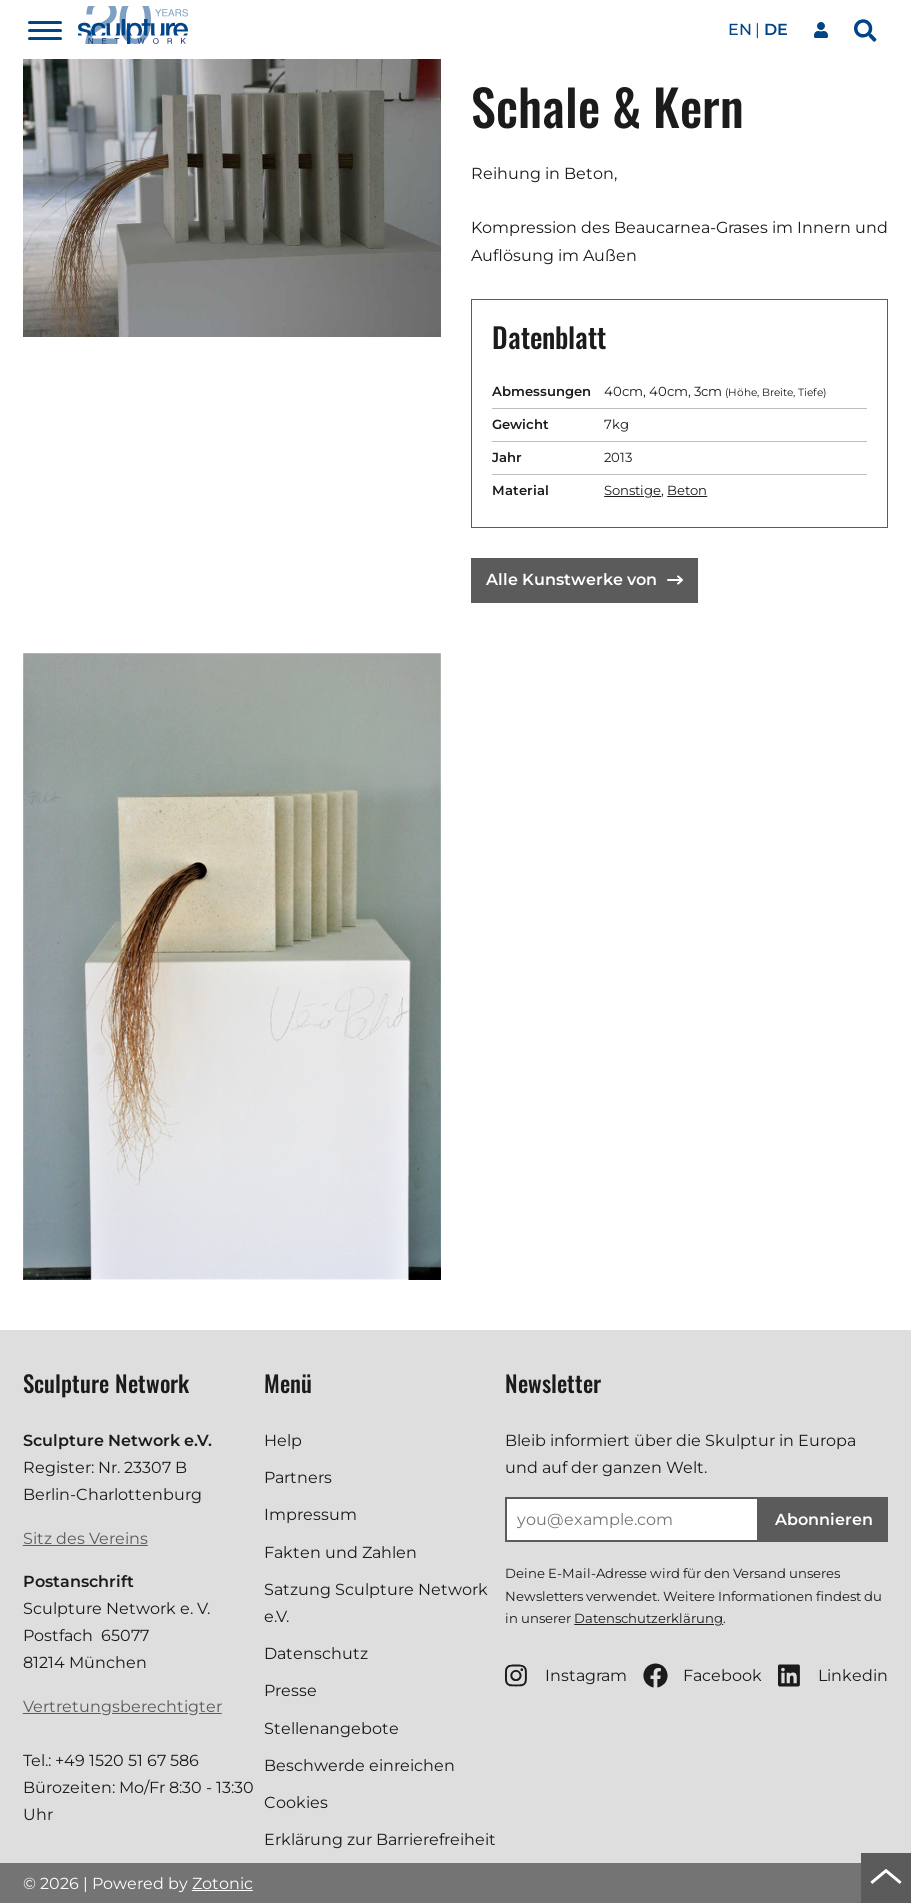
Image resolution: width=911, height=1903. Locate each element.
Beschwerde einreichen (359, 1765)
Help (283, 1440)
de (776, 29)
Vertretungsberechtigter (122, 1706)
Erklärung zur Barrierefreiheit (380, 1839)
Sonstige (632, 490)
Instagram (566, 1675)
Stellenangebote (331, 1728)
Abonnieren (824, 1519)
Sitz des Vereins (85, 1538)
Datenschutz (316, 1653)
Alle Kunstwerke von (584, 579)
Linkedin (833, 1675)
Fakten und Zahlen (340, 1552)
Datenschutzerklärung (648, 1618)
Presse (290, 1690)
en (740, 29)
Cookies (296, 1802)
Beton (687, 490)
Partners (298, 1477)
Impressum (310, 1514)
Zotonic (222, 1883)
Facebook (702, 1675)
